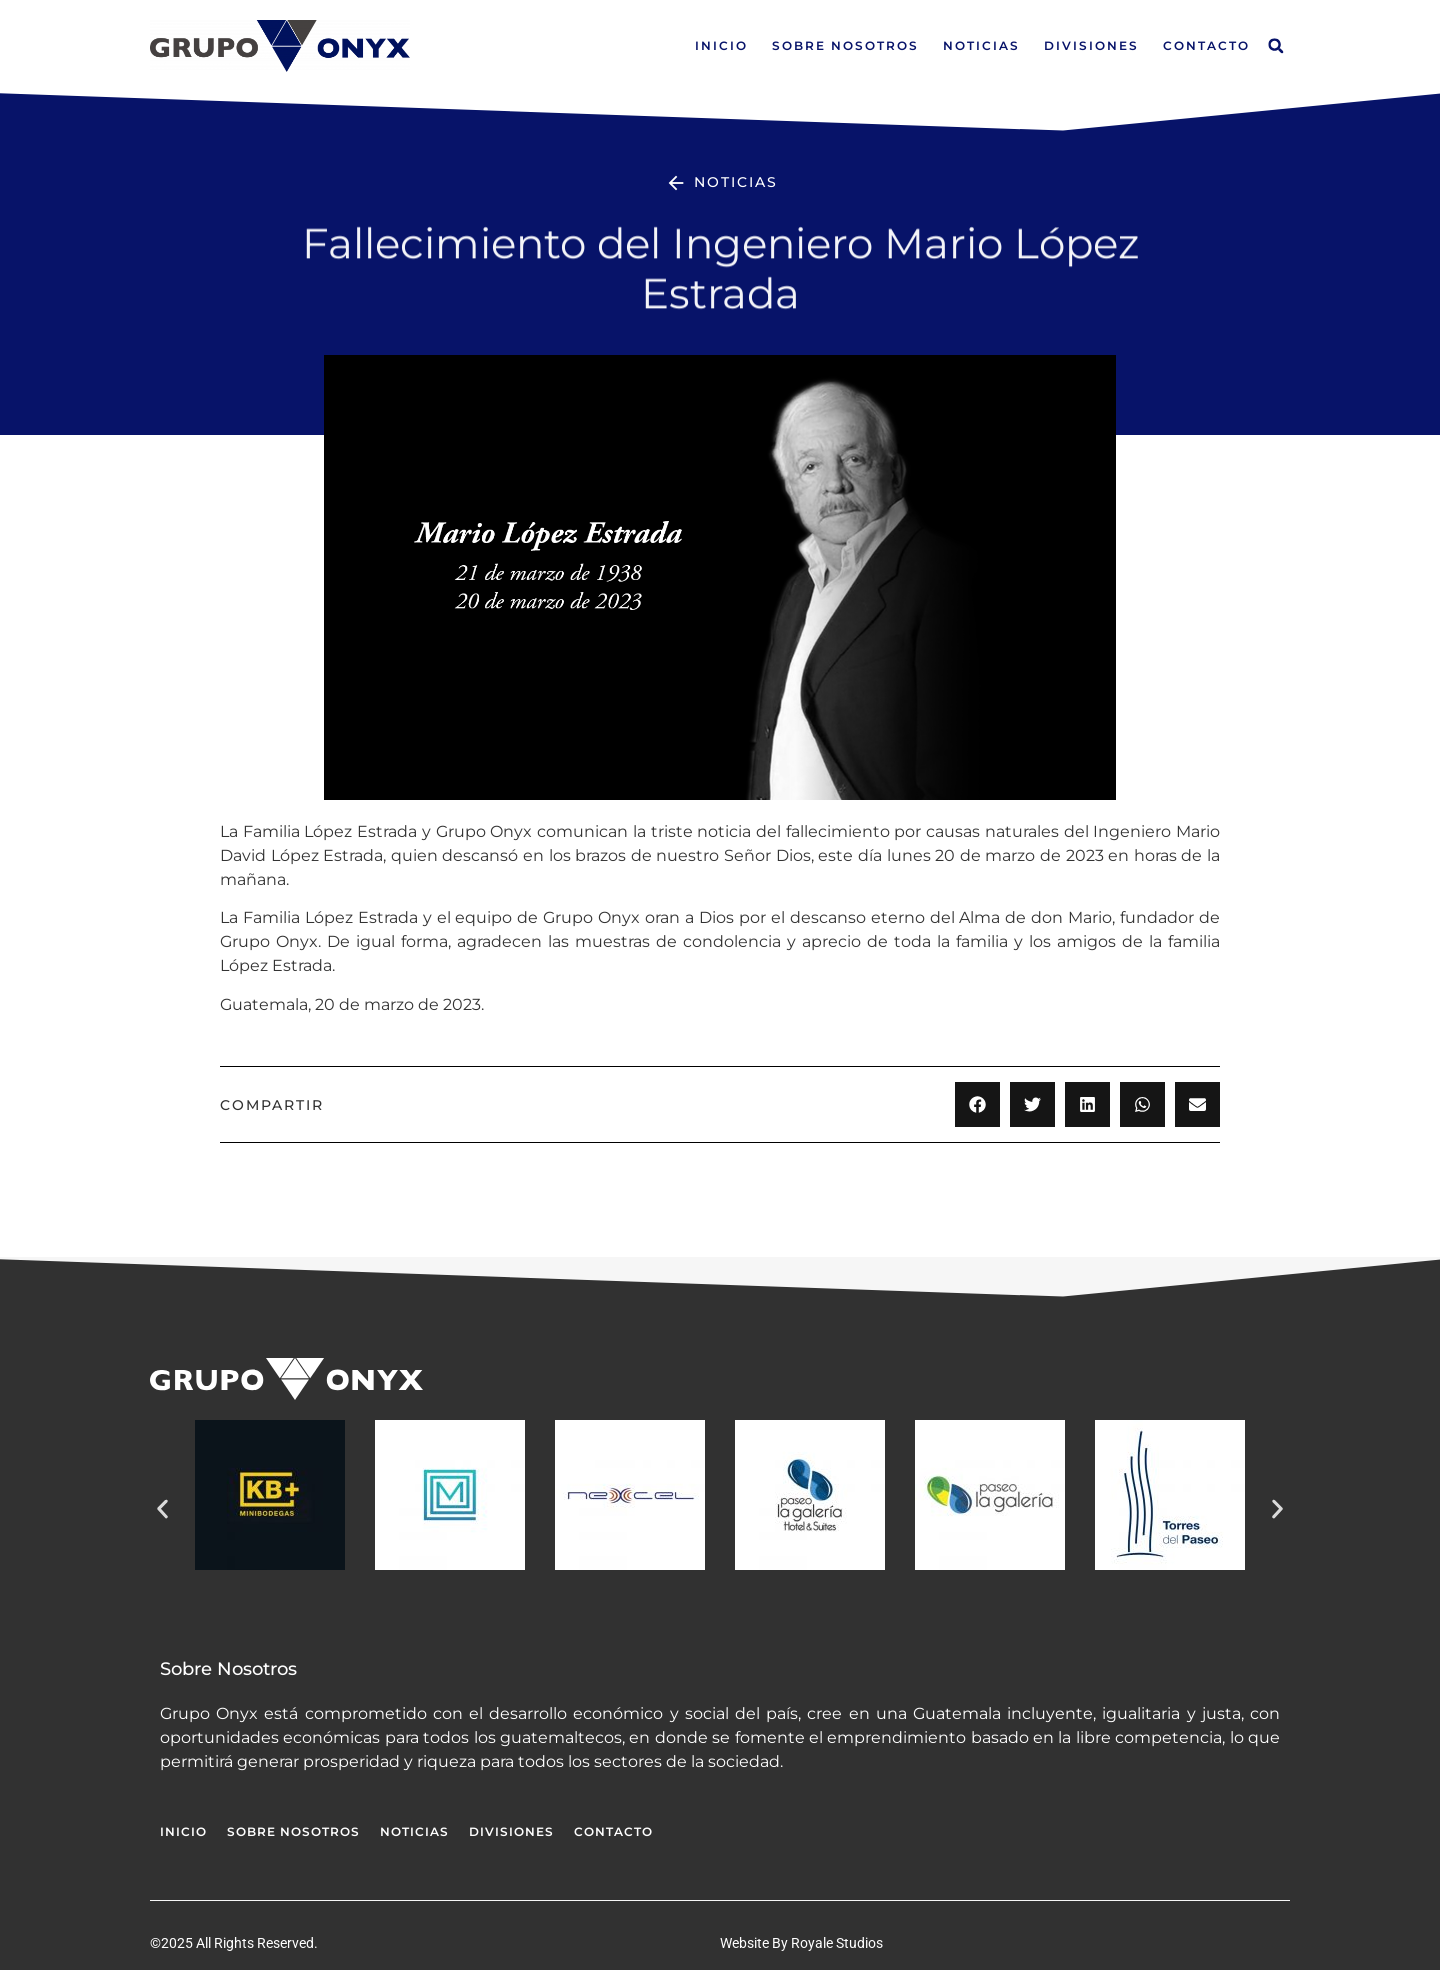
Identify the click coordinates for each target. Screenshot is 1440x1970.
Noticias (981, 45)
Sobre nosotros (845, 45)
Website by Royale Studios (801, 1943)
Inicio (721, 45)
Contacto (1206, 45)
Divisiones (1091, 45)
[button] (1276, 46)
